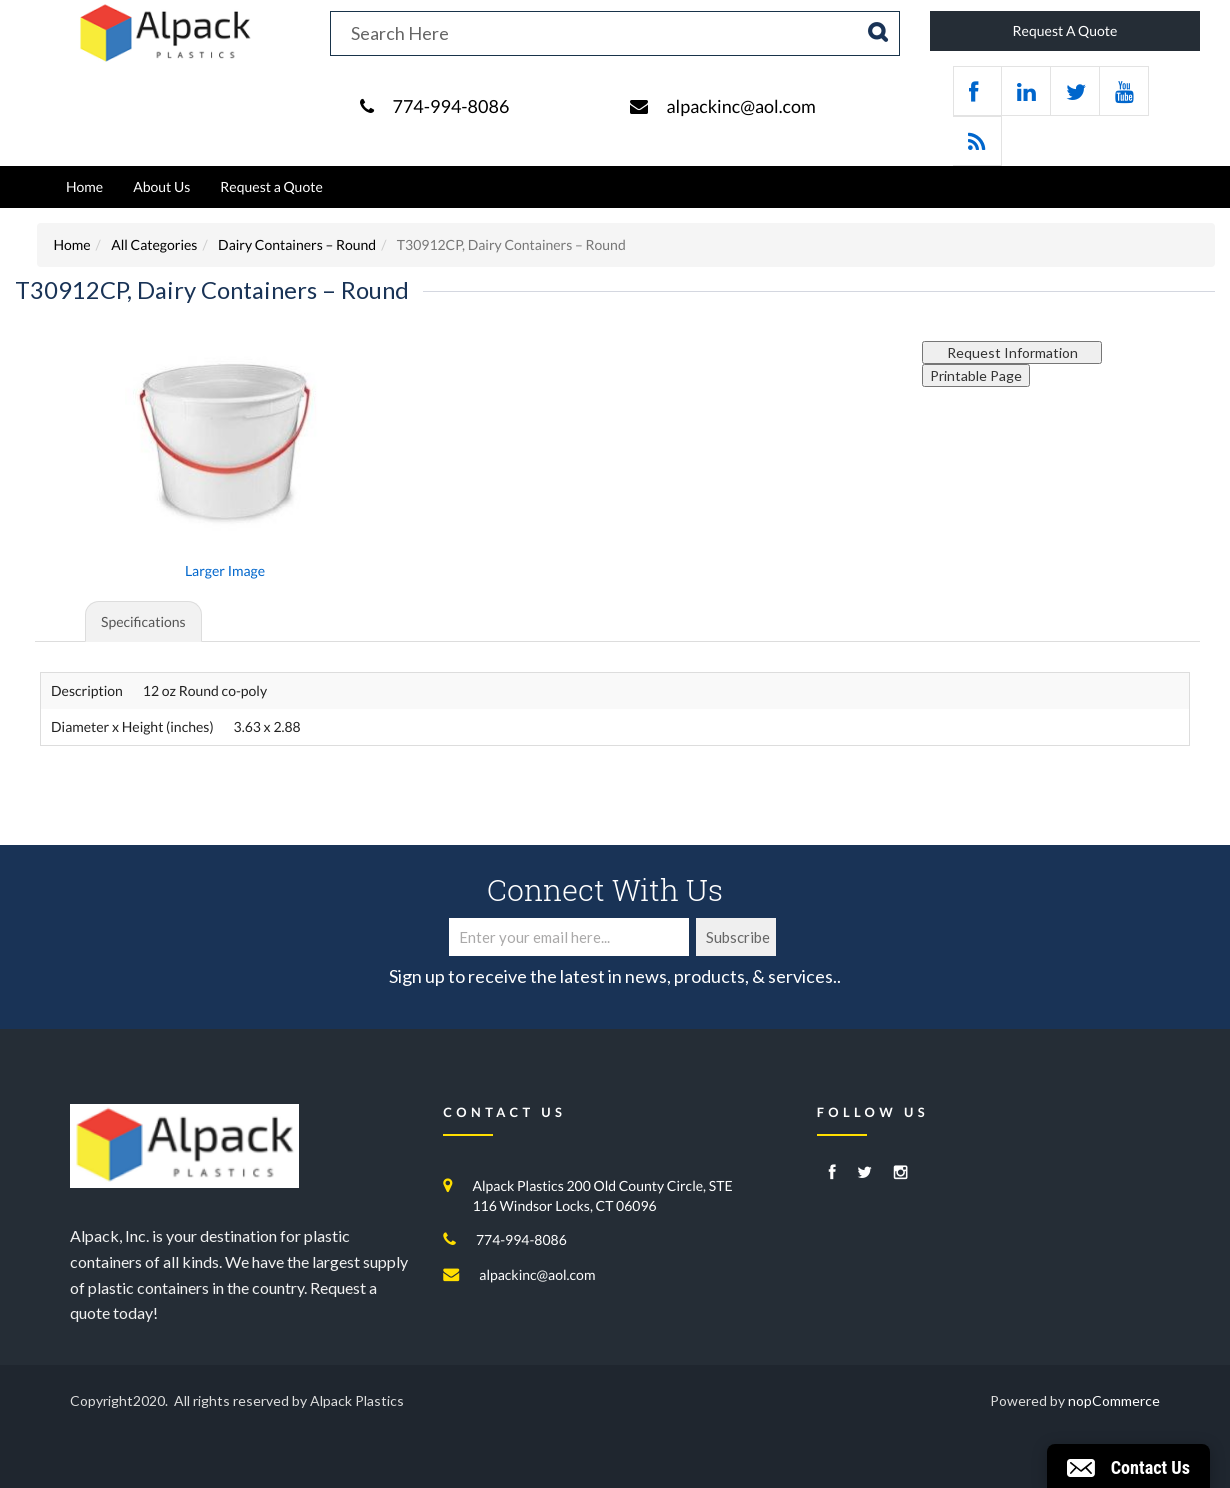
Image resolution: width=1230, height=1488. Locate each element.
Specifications (143, 621)
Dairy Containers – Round (297, 244)
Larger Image (225, 570)
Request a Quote (271, 186)
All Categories (154, 244)
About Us (161, 186)
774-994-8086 (450, 106)
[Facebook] (832, 1173)
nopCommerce (1114, 1400)
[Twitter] (864, 1173)
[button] (1128, 1466)
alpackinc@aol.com (740, 106)
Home (84, 186)
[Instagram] (901, 1173)
